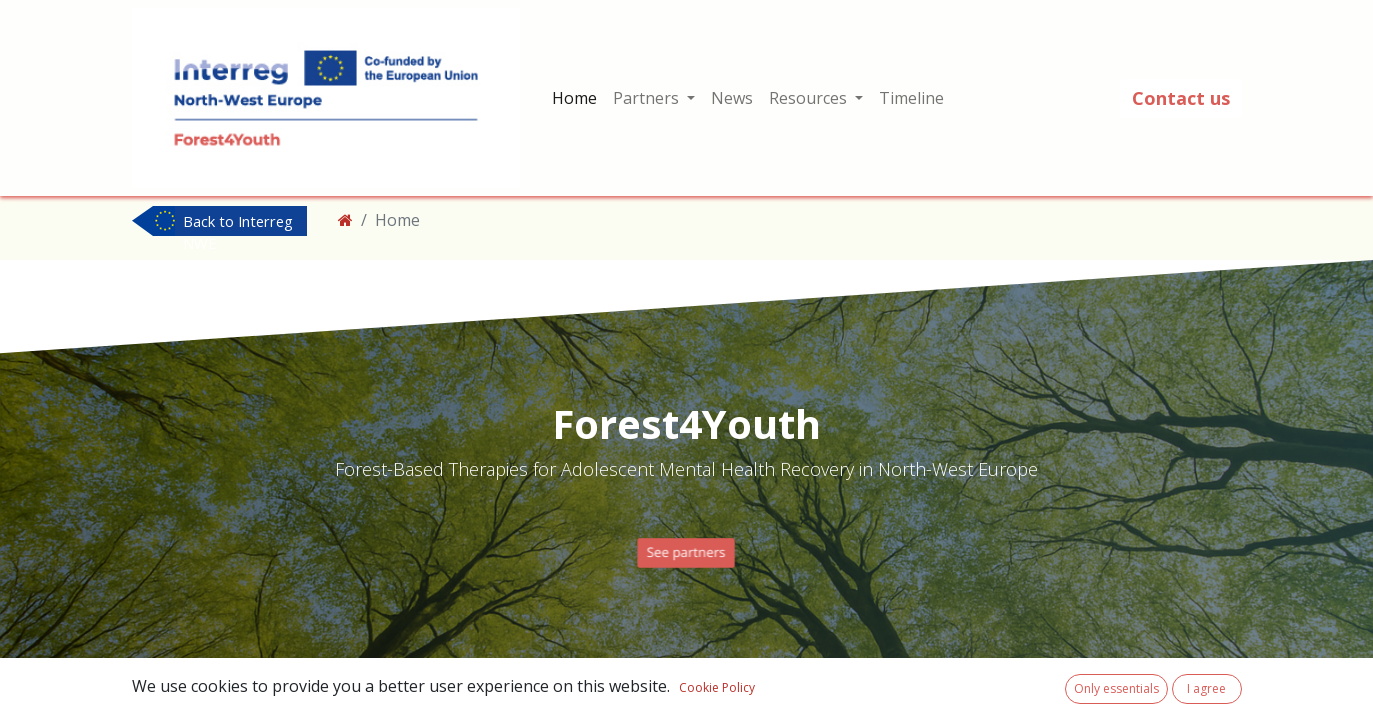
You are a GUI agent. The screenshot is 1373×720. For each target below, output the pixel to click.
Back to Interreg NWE (238, 223)
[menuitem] (574, 98)
